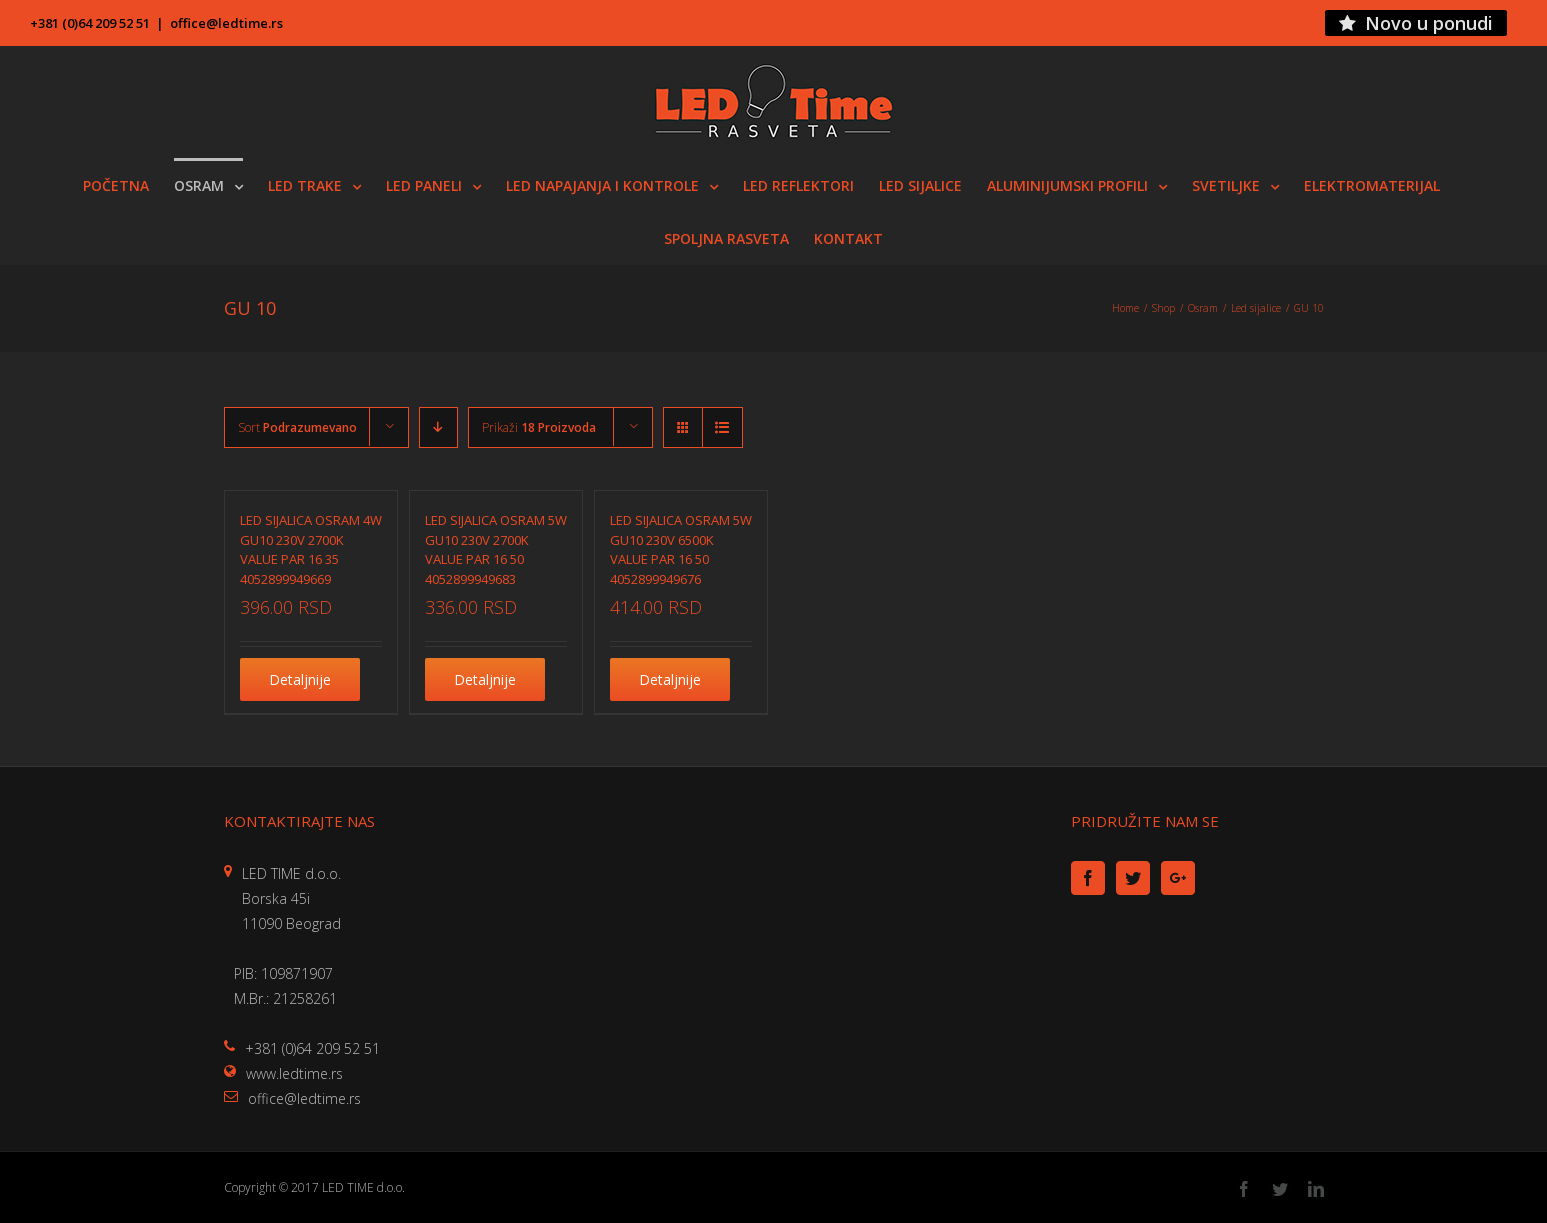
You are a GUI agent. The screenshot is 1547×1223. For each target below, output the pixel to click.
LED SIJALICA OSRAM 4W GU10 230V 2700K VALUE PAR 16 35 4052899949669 (311, 549)
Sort (297, 427)
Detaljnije (300, 679)
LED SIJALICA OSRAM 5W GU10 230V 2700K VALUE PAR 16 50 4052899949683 (496, 549)
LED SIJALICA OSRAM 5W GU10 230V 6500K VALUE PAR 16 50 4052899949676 (681, 549)
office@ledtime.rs (226, 23)
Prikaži (539, 427)
